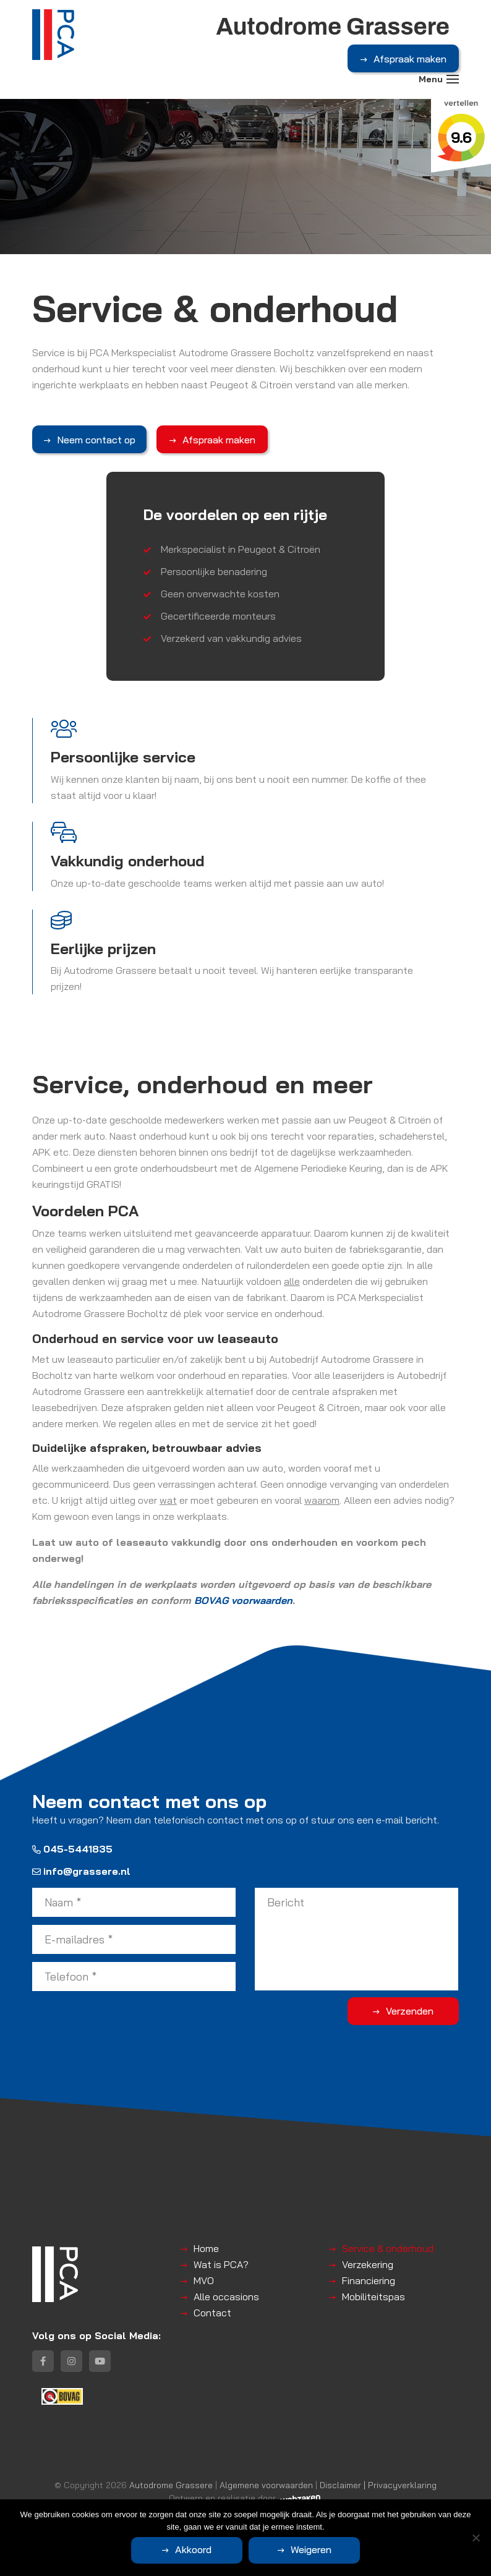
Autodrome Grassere (171, 2485)
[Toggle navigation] (452, 79)
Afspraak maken (410, 59)
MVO (204, 2280)
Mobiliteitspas (373, 2296)
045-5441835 (72, 1849)
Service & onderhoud (387, 2248)
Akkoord (193, 2549)
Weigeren (311, 2549)
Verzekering (367, 2264)
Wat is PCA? (221, 2264)
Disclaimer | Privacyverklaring (378, 2485)
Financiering (368, 2280)
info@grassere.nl (81, 1871)
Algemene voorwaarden (266, 2485)
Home (206, 2248)
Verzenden (409, 2011)
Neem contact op (96, 439)
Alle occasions (226, 2296)
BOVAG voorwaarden (243, 1600)
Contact (212, 2312)
